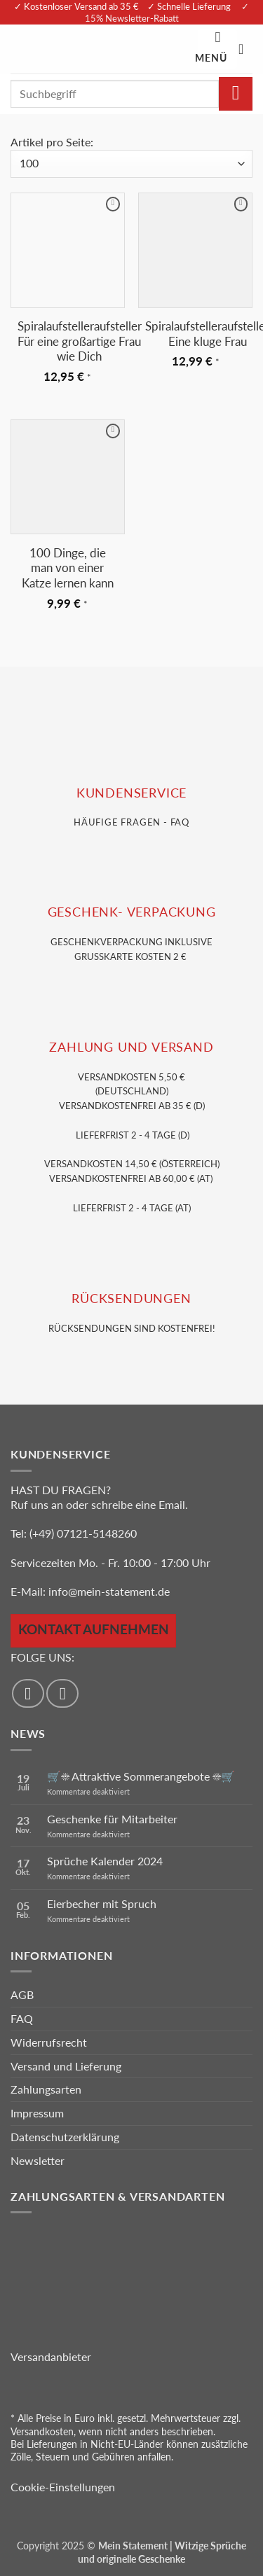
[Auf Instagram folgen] (62, 1693)
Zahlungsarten (46, 2089)
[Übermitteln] (235, 94)
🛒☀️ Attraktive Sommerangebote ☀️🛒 (141, 1776)
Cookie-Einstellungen (63, 2486)
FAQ (22, 2018)
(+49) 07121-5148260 (83, 1533)
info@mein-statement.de (109, 1591)
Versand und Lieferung (66, 2066)
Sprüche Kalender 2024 (105, 1860)
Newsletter (38, 2160)
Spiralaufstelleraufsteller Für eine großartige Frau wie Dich (80, 341)
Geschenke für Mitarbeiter (112, 1818)
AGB (22, 1994)
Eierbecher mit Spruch (101, 1903)
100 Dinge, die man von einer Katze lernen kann (68, 568)
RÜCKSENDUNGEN (131, 1298)
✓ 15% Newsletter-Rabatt (167, 12)
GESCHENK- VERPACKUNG (132, 912)
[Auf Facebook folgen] (28, 1693)
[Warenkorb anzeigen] (245, 49)
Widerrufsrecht (49, 2042)
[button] (217, 49)
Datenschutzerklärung (65, 2136)
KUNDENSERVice (131, 793)
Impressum (37, 2112)
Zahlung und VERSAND (131, 1047)
